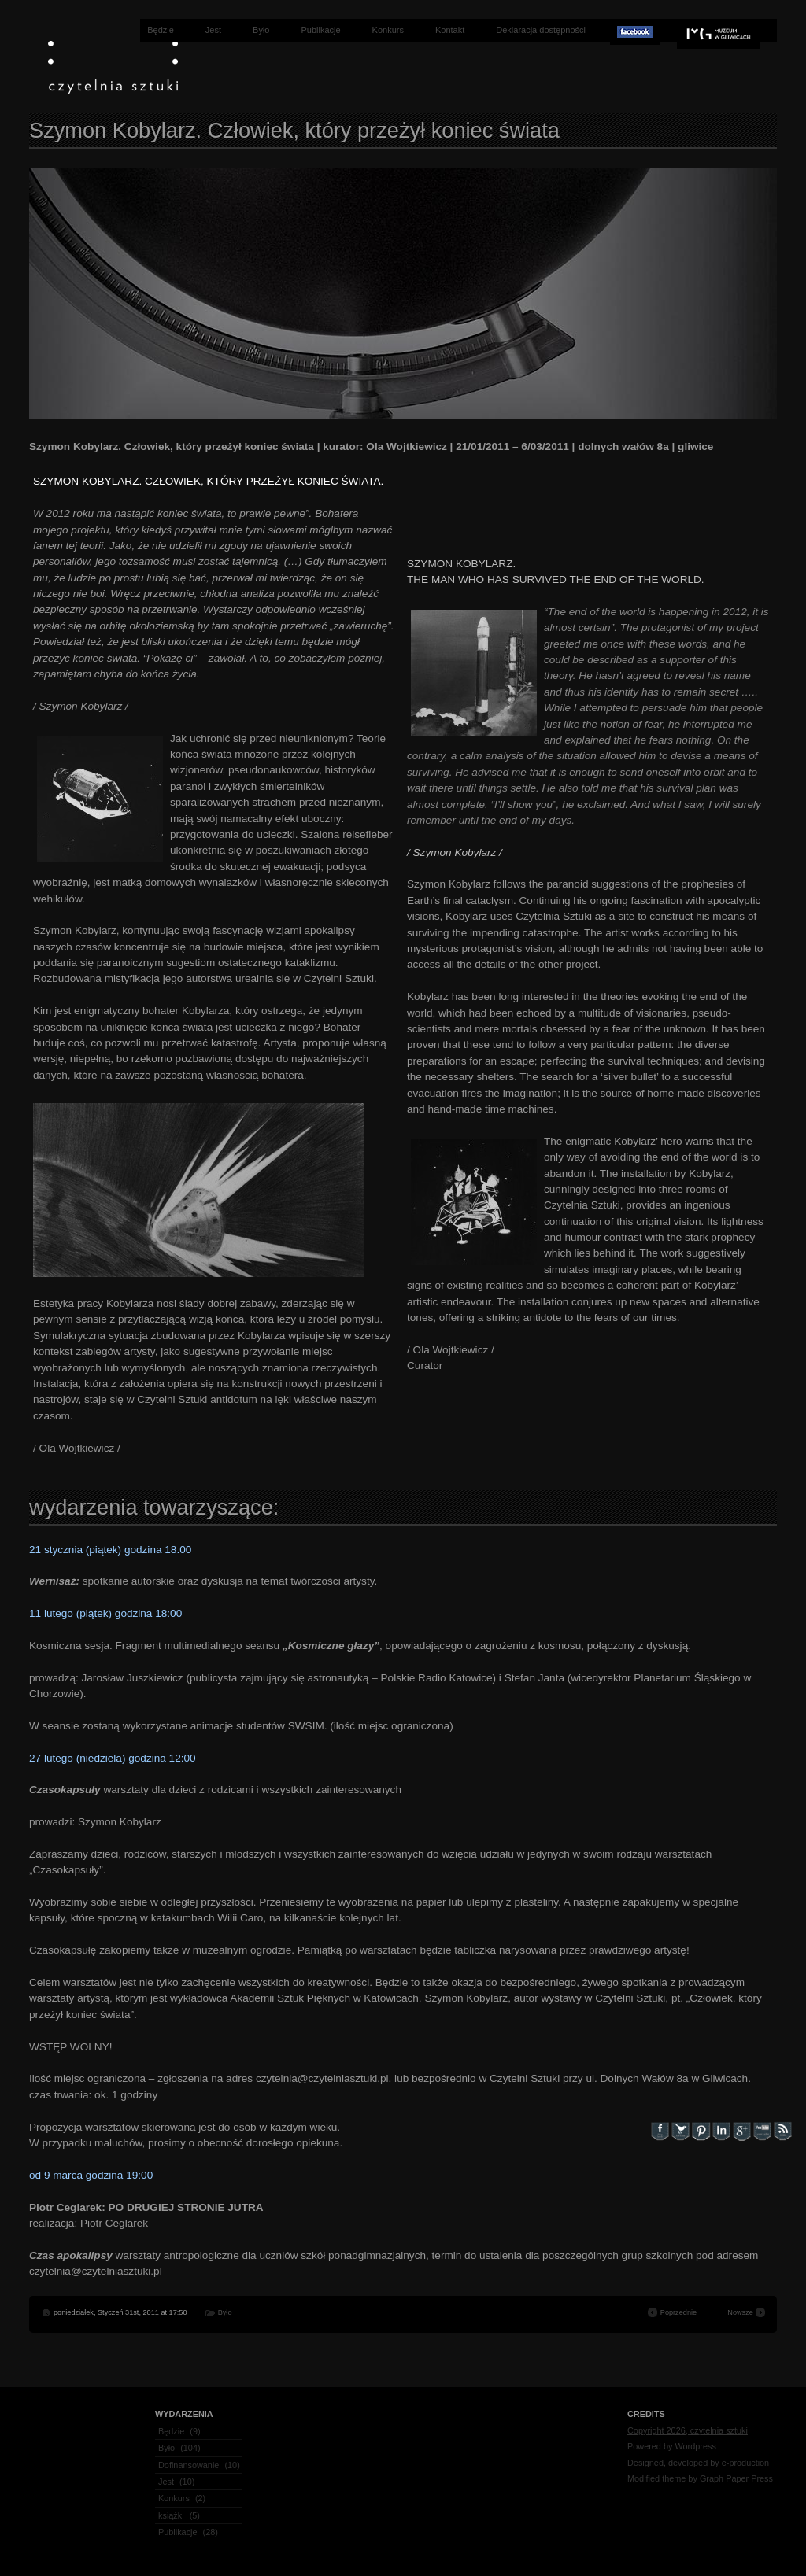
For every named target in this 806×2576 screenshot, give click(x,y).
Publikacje (320, 30)
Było (261, 30)
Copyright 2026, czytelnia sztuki (687, 2430)
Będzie (160, 30)
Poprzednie (678, 2312)
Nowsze (740, 2312)
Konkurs (388, 30)
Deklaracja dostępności (541, 30)
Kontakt (449, 30)
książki (171, 2515)
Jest (213, 30)
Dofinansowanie (188, 2465)
